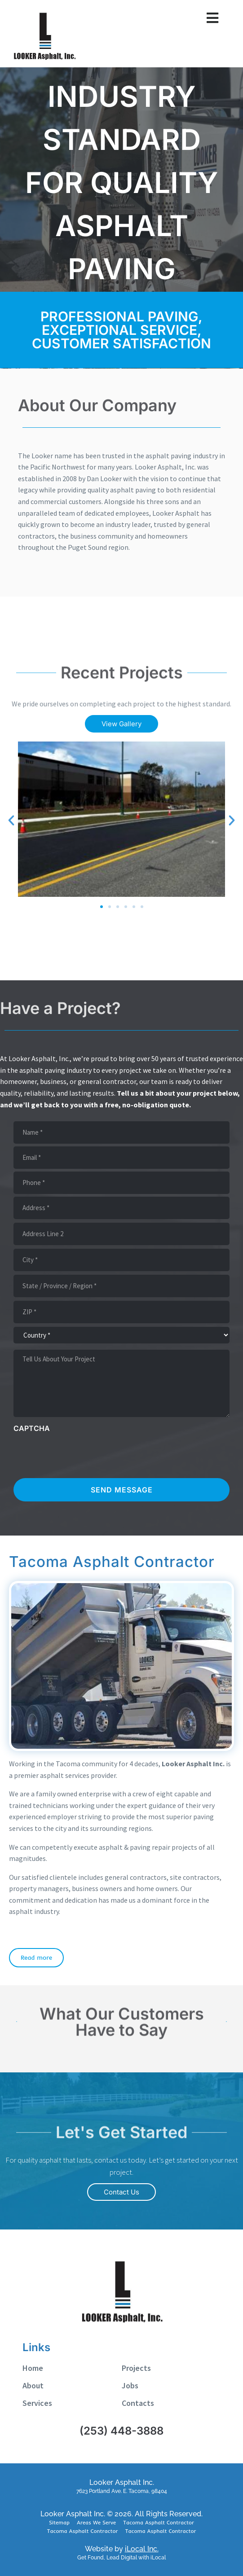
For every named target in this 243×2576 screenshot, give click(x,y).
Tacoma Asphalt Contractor (158, 2522)
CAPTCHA (31, 1428)
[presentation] (81, 1455)
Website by (122, 2549)
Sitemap (59, 2522)
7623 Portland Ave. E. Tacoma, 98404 (121, 2491)
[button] (11, 820)
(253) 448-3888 (121, 2430)
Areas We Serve (96, 2522)
